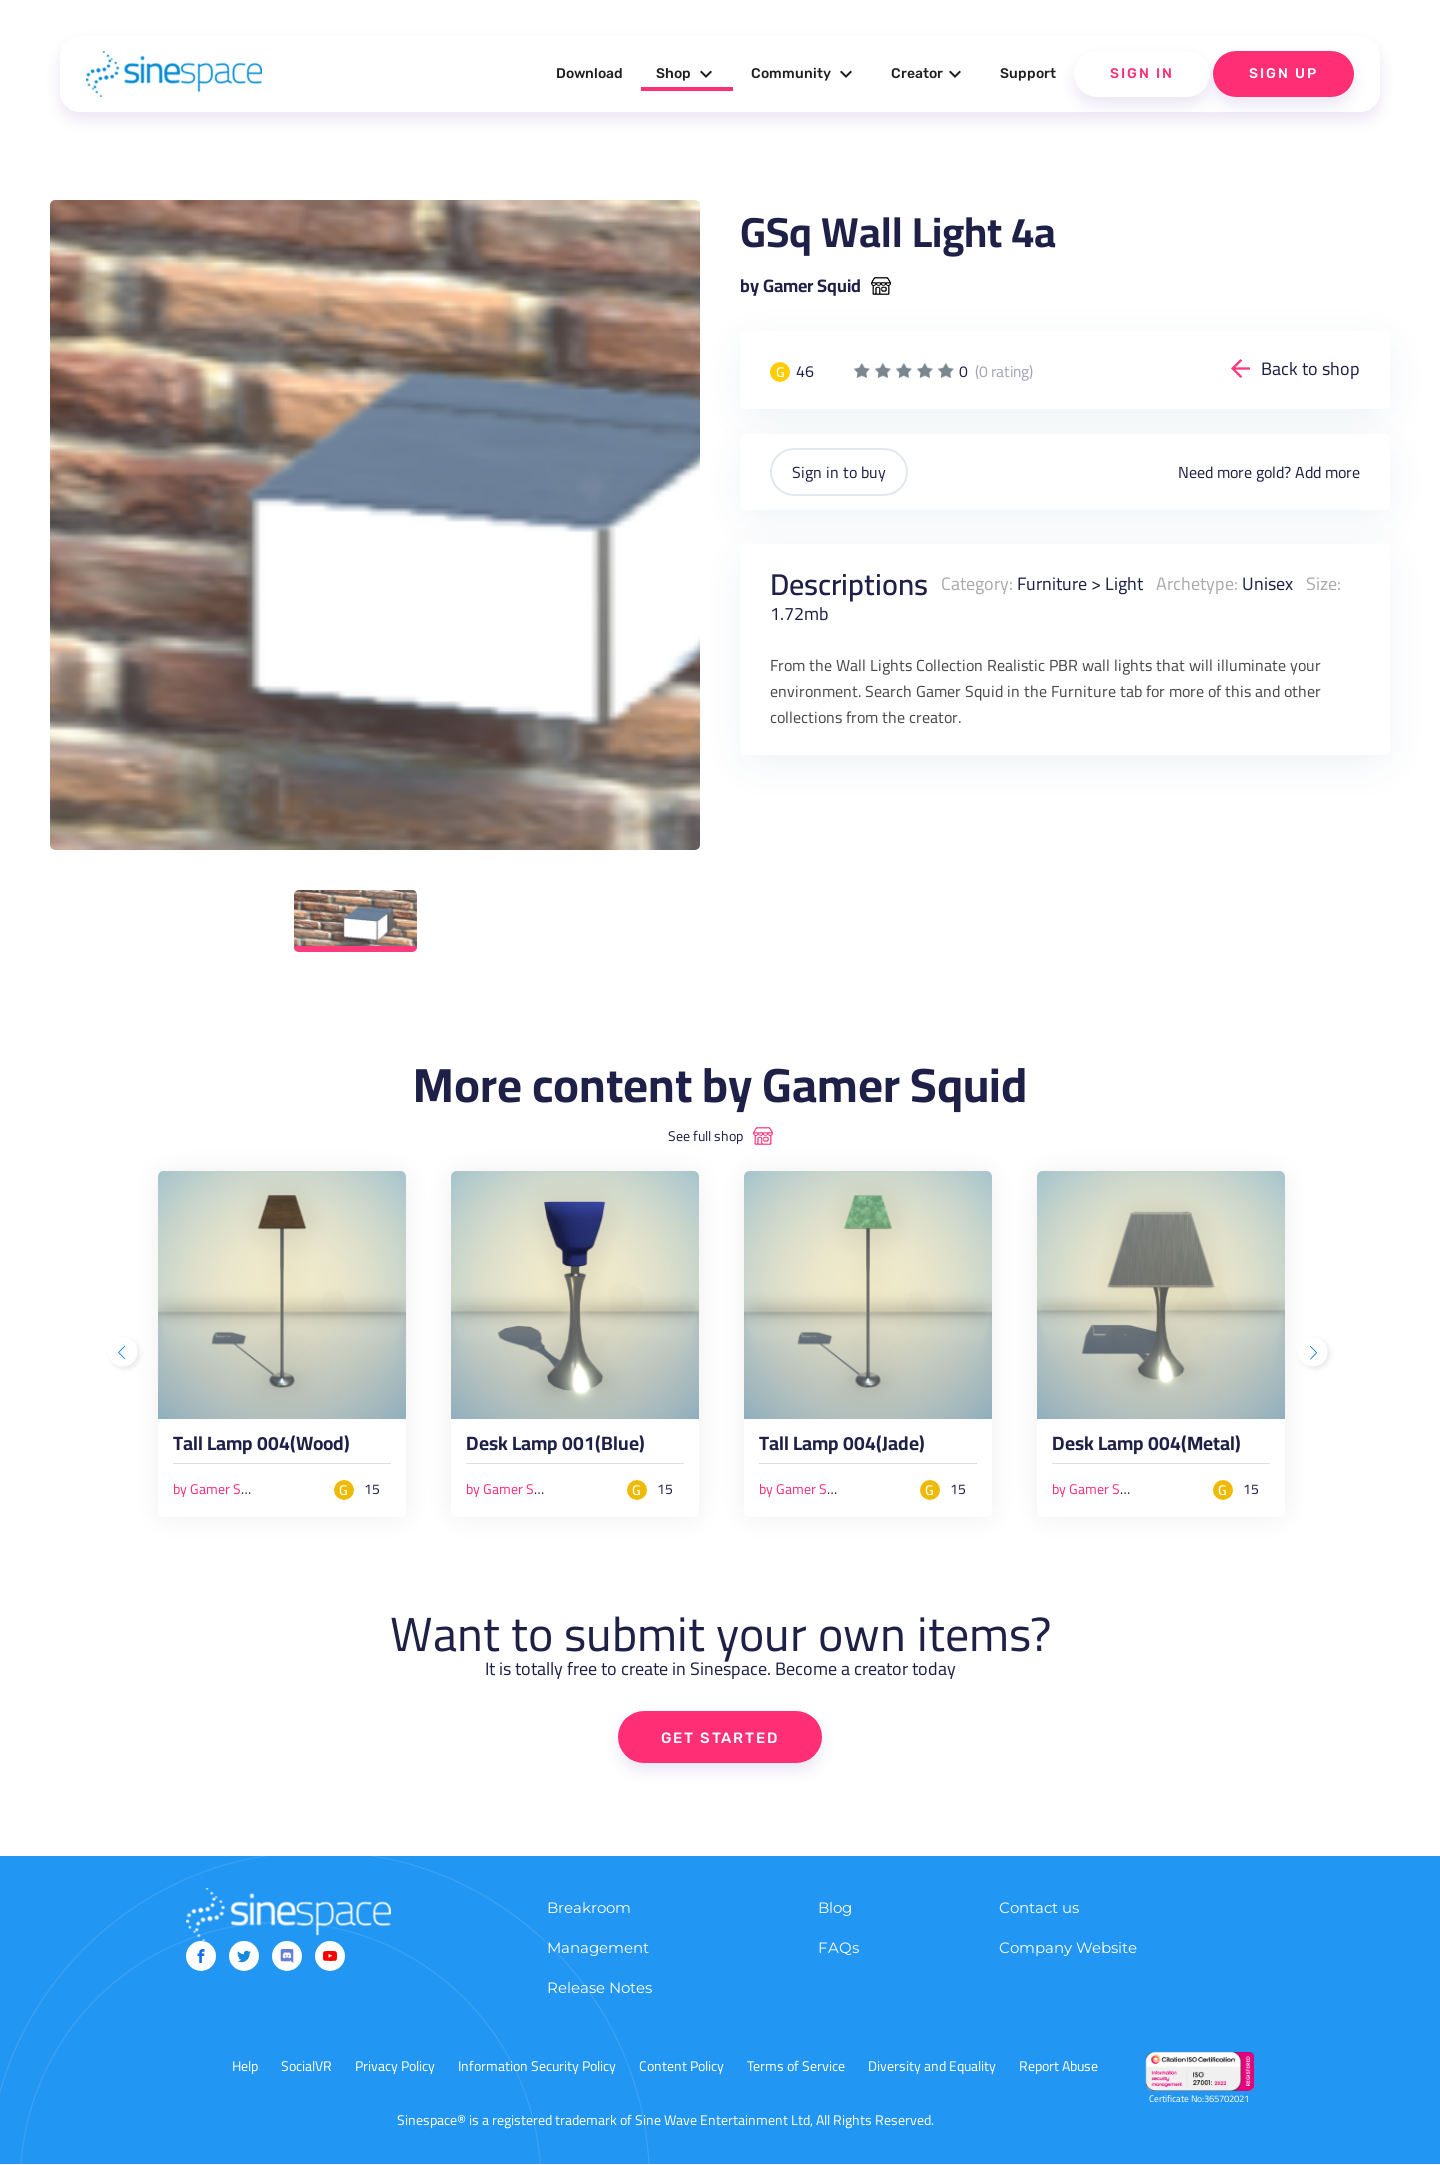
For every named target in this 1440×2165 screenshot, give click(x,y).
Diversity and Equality (932, 2067)
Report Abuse (1058, 2067)
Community (804, 74)
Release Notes (599, 1988)
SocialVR (306, 2067)
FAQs (838, 1948)
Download (589, 73)
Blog (835, 1908)
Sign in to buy (839, 472)
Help (245, 2067)
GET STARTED (720, 1738)
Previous (125, 1354)
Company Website (1068, 1948)
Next (1315, 1354)
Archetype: (1197, 583)
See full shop (705, 1136)
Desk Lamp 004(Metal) (1146, 1447)
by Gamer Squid (800, 286)
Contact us (1039, 1908)
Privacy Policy (395, 2067)
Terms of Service (796, 2067)
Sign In (1142, 73)
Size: (1323, 583)
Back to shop (1310, 368)
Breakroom (589, 1908)
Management (598, 1948)
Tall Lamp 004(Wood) (261, 1447)
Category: (977, 583)
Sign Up (1283, 73)
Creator (929, 74)
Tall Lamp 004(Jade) (842, 1447)
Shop (687, 74)
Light (1124, 583)
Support (1028, 73)
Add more (1327, 472)
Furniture (1052, 583)
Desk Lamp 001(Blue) (555, 1447)
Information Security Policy (537, 2067)
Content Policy (681, 2067)
